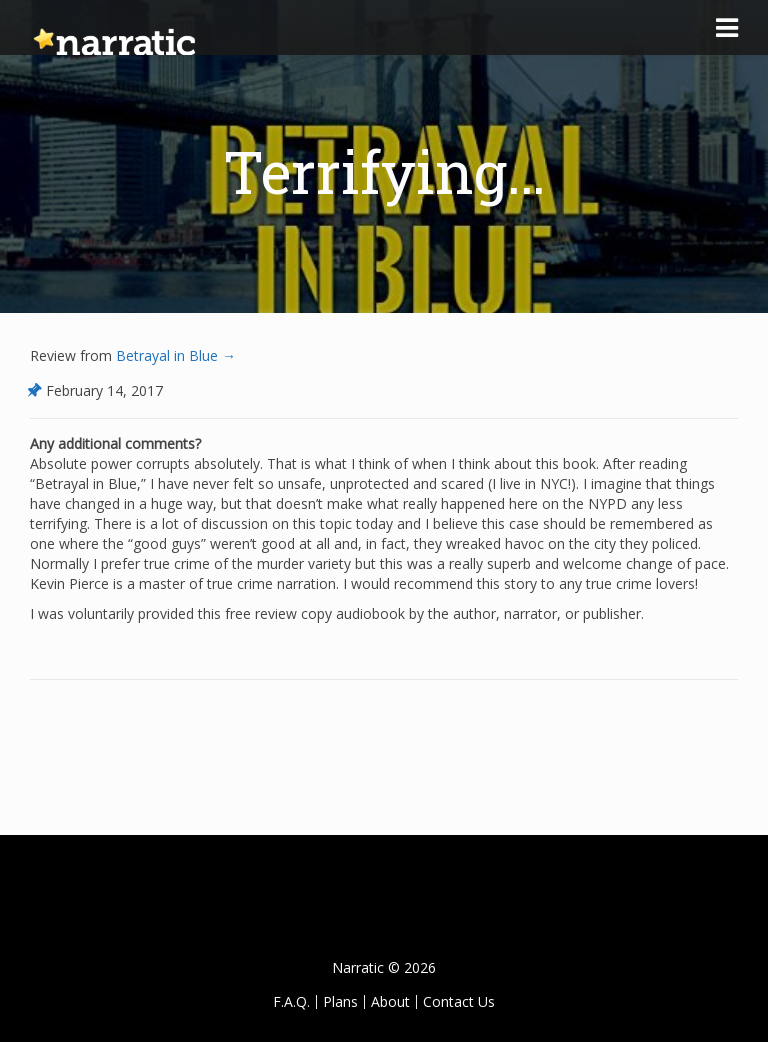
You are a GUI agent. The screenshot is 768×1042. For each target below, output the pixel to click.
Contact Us (459, 1001)
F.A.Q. (291, 1001)
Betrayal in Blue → (174, 355)
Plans (340, 1001)
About (390, 1001)
